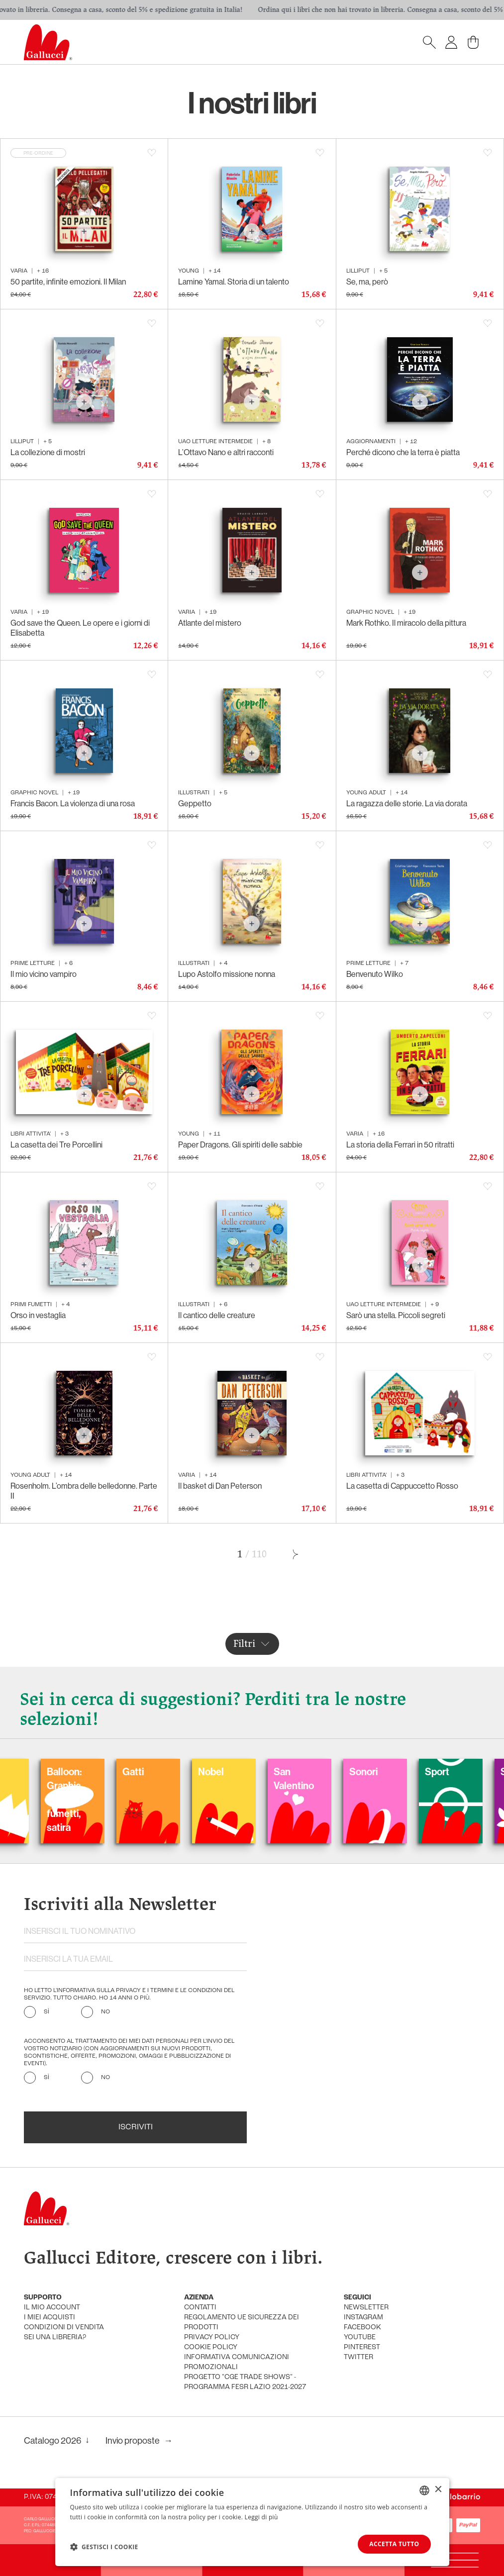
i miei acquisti (49, 2317)
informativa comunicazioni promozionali (236, 2362)
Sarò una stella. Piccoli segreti (395, 1315)
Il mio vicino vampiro (43, 974)
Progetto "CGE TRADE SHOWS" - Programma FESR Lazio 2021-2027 (245, 2382)
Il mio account (52, 2307)
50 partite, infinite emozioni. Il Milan (68, 281)
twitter (358, 2357)
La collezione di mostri (47, 452)
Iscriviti (135, 2127)
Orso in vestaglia (38, 1315)
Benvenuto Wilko (374, 974)
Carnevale (78, 1772)
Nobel (447, 1772)
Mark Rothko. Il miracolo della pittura (406, 623)
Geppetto (194, 803)
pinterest (362, 2347)
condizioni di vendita (64, 2327)
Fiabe (219, 1772)
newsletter (366, 2307)
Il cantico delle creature (216, 1315)
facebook (362, 2327)
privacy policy (211, 2337)
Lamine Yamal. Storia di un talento (233, 281)
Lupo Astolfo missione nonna (226, 974)
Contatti (200, 2307)
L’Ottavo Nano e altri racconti (226, 452)
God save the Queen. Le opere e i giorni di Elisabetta (80, 628)
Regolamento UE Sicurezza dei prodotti (241, 2322)
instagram (363, 2317)
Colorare (150, 1772)
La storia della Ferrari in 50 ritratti (400, 1144)
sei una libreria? (55, 2337)
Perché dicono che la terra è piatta (403, 452)
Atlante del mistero (209, 623)
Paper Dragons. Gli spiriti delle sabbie (240, 1144)
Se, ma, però (367, 281)
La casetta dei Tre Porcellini (56, 1144)
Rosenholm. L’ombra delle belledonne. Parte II (83, 1491)
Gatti (369, 1772)
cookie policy (210, 2347)
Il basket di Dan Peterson (220, 1486)
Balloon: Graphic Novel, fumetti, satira (300, 1799)
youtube (360, 2337)
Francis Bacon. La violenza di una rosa (72, 803)
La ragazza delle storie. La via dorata (406, 803)
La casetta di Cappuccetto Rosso (402, 1486)
